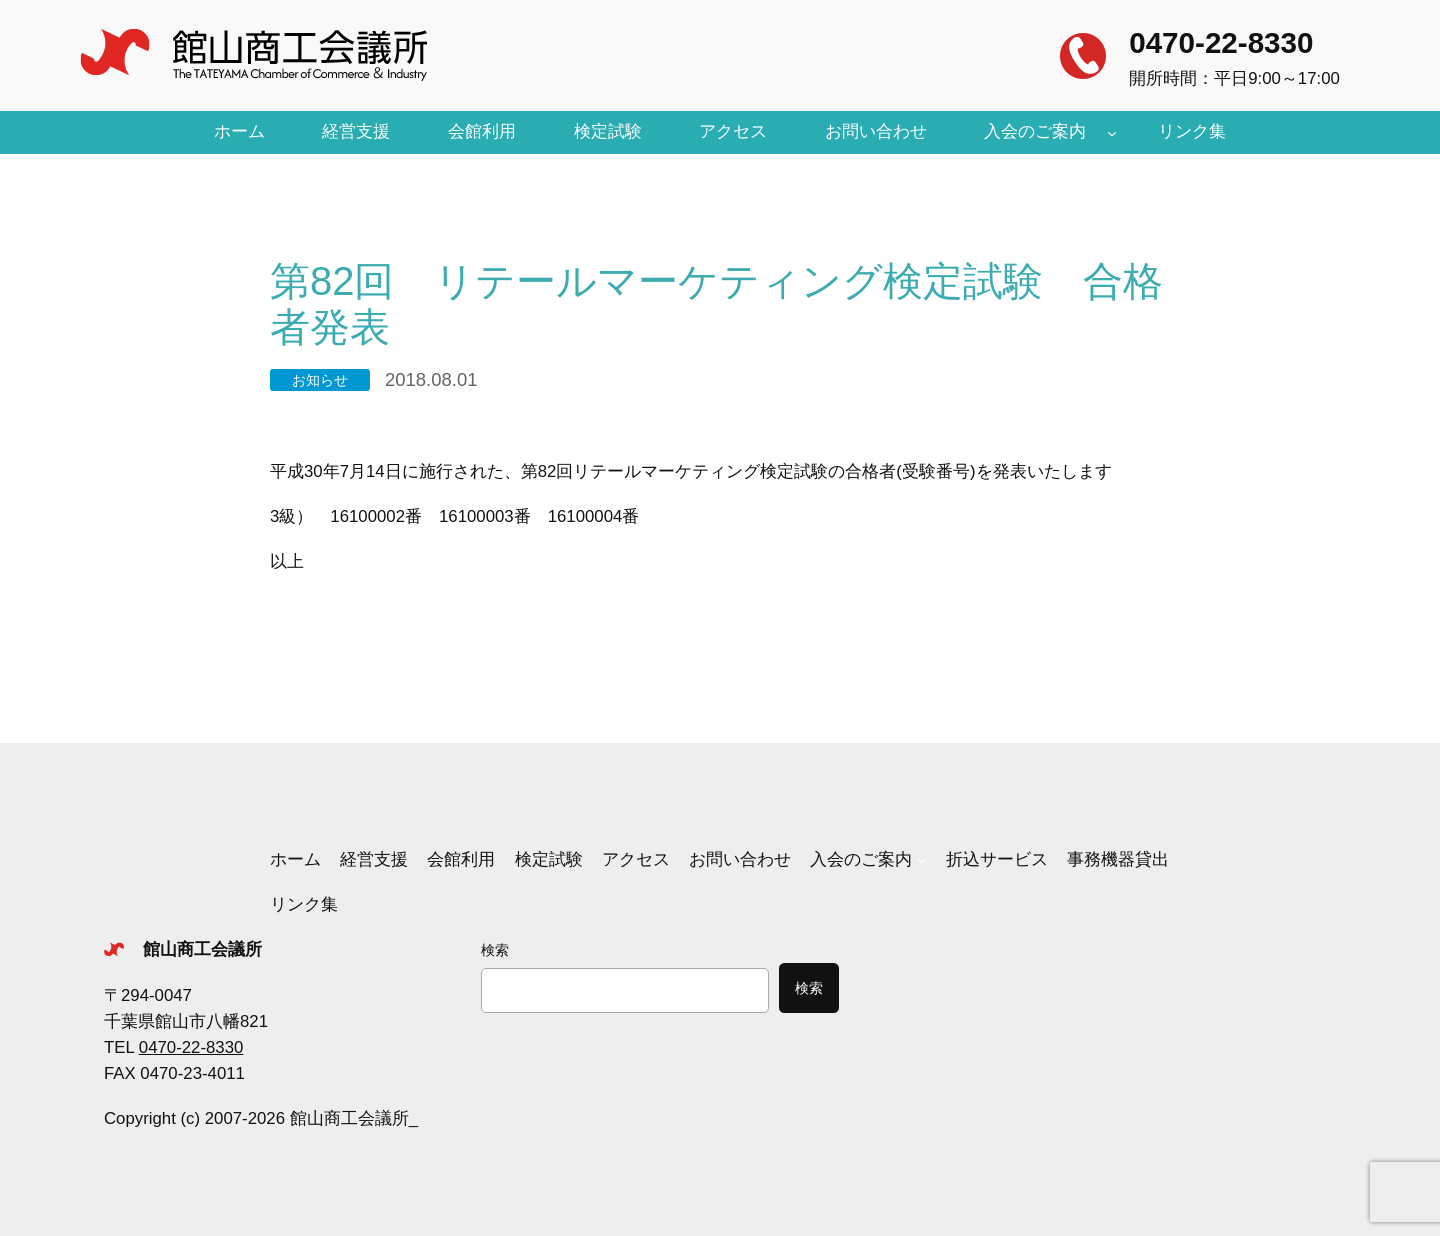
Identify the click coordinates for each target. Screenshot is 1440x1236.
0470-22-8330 (1221, 42)
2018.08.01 (431, 379)
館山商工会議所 (202, 949)
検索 (495, 950)
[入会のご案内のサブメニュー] (1112, 132)
